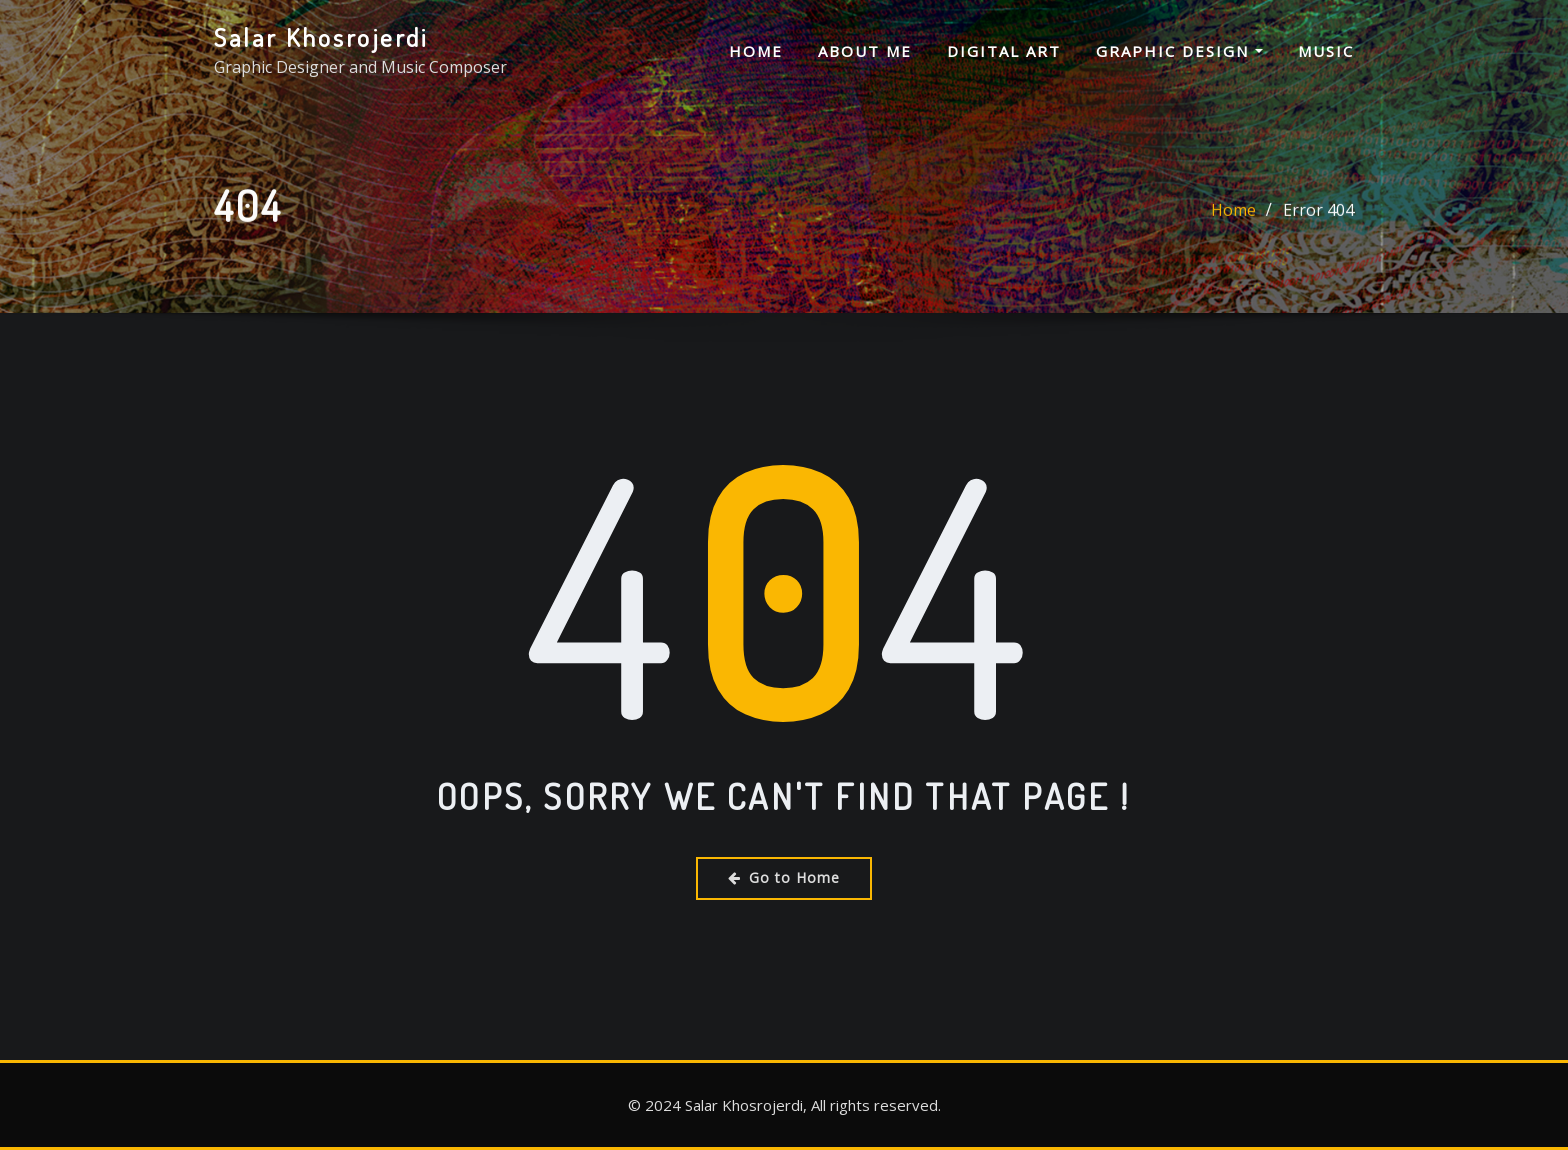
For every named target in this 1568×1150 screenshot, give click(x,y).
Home (756, 51)
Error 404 (1318, 212)
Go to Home (784, 877)
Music (1326, 51)
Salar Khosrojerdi (321, 37)
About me (865, 51)
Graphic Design (1179, 51)
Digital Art (1004, 51)
